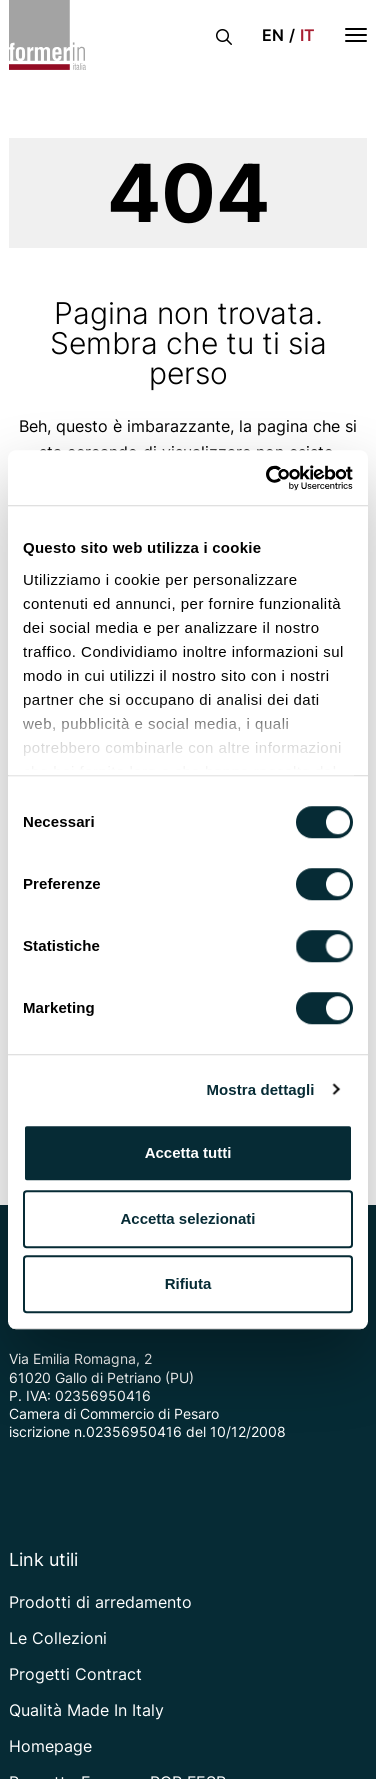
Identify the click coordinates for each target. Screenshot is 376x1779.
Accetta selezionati (187, 1218)
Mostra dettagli (260, 1089)
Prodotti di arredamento (100, 1602)
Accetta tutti (188, 1152)
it (307, 35)
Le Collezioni (58, 1638)
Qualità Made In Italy (86, 1710)
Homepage (50, 1746)
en (273, 35)
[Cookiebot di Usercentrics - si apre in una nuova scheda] (268, 478)
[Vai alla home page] (47, 35)
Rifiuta (188, 1283)
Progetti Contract (75, 1674)
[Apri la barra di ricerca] (224, 35)
